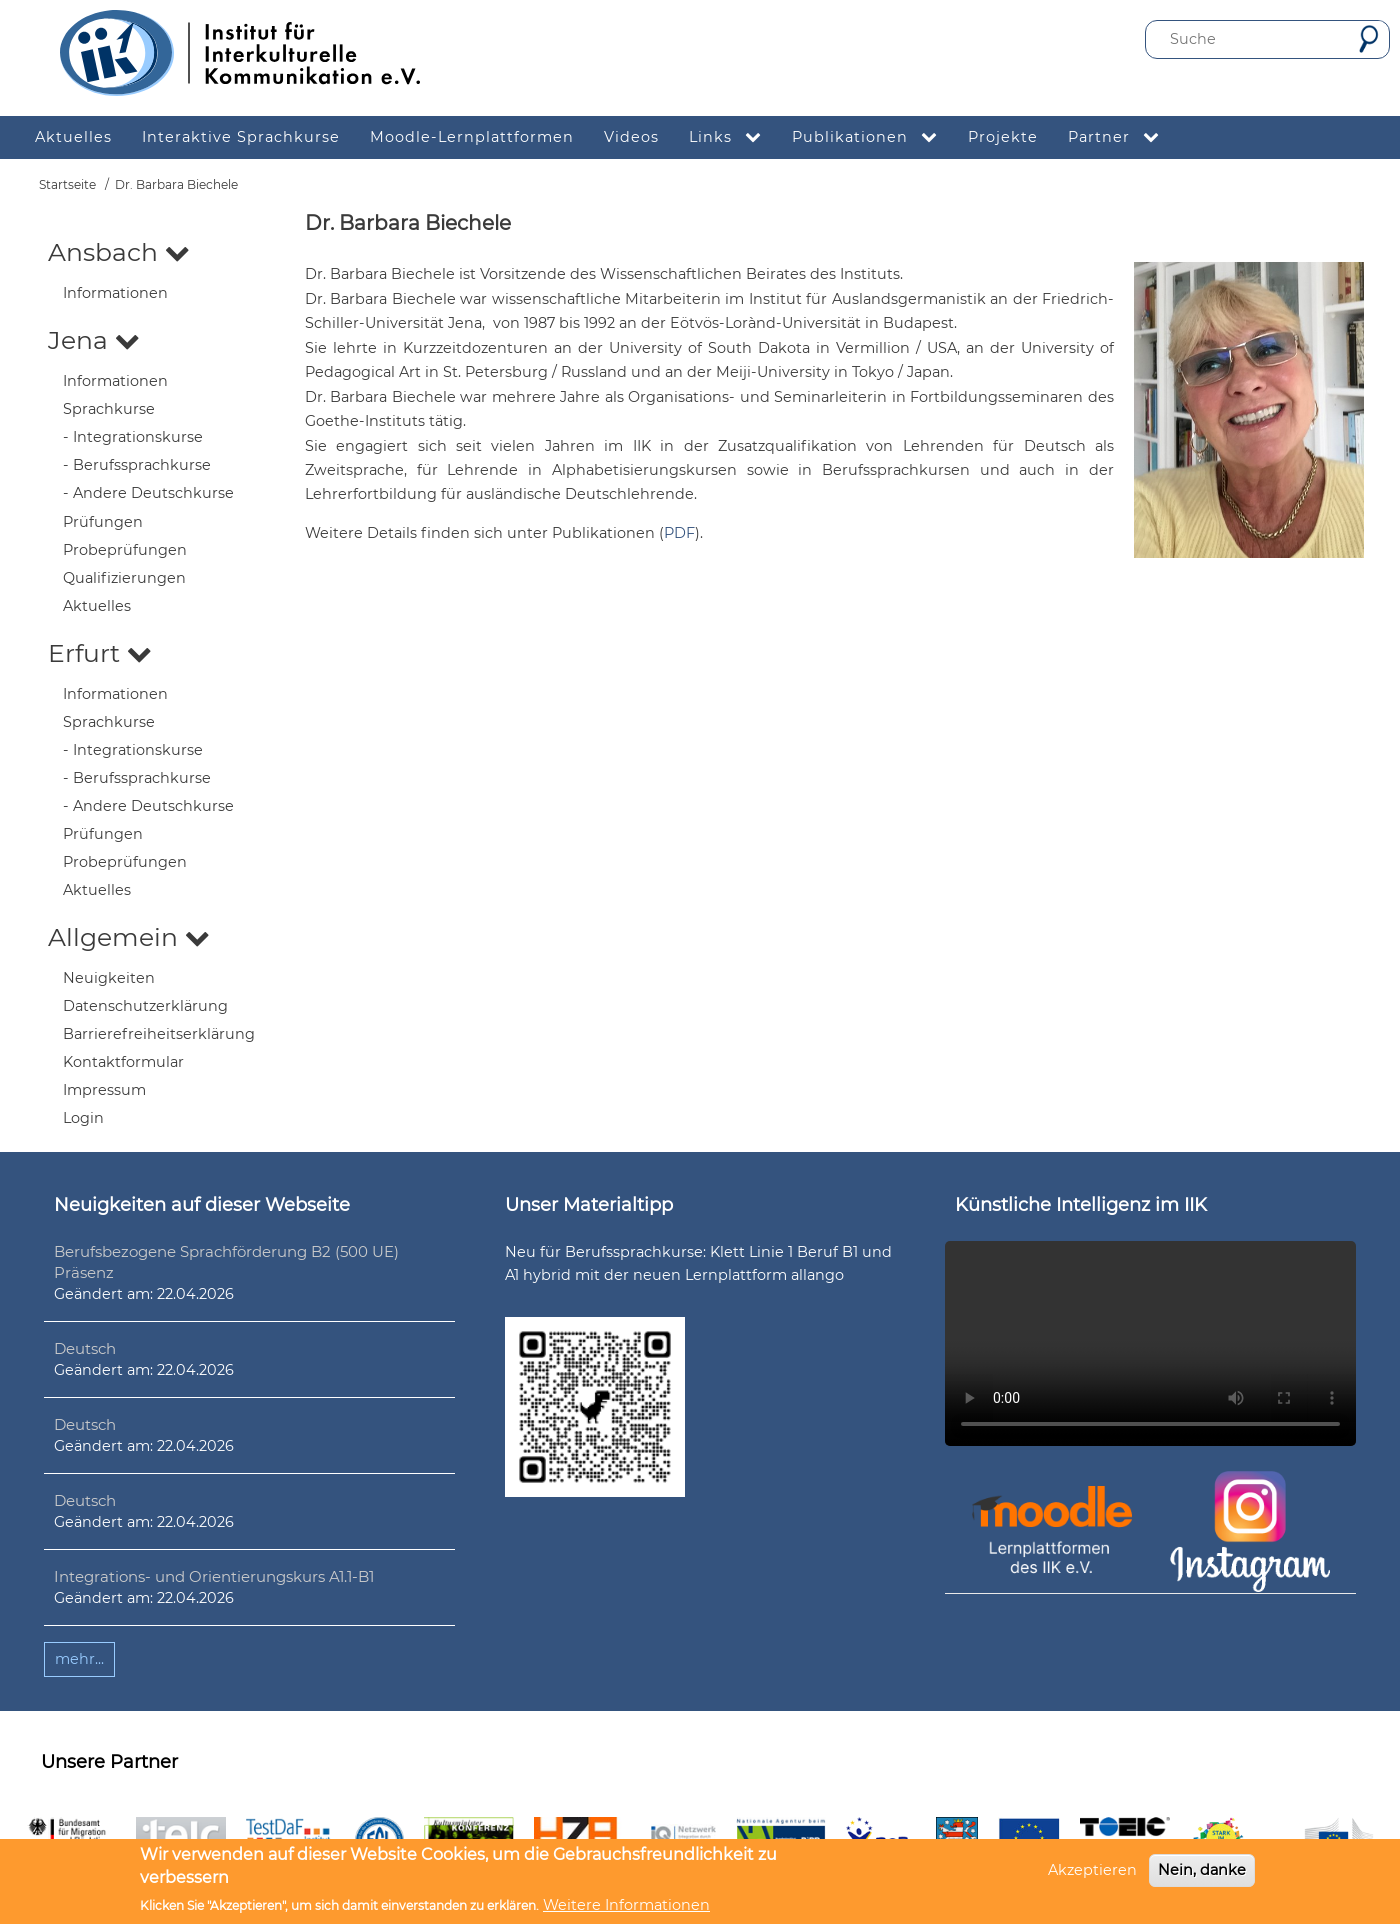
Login (83, 1118)
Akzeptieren (1092, 1870)
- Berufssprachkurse (137, 465)
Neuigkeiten (109, 978)
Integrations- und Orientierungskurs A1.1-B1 (214, 1576)
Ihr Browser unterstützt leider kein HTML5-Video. (1150, 1343)
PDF (679, 533)
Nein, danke (1202, 1870)
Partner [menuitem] (1121, 137)
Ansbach (119, 252)
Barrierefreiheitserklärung (159, 1034)
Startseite (67, 184)
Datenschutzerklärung (145, 1006)
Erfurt (100, 653)
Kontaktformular (123, 1062)
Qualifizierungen (124, 578)
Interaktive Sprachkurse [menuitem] (241, 137)
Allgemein (129, 937)
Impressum (104, 1090)
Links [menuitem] (733, 137)
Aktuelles (97, 606)
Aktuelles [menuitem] (73, 137)
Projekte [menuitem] (1003, 137)
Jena (94, 340)
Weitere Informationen (626, 1905)
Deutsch (85, 1348)
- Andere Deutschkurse (148, 493)
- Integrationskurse (133, 437)
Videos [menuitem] (631, 137)
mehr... (79, 1659)
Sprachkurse (109, 409)
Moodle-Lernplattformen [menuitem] (472, 137)
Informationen (115, 293)
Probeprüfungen (125, 550)
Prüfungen (103, 522)
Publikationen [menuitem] (872, 137)
